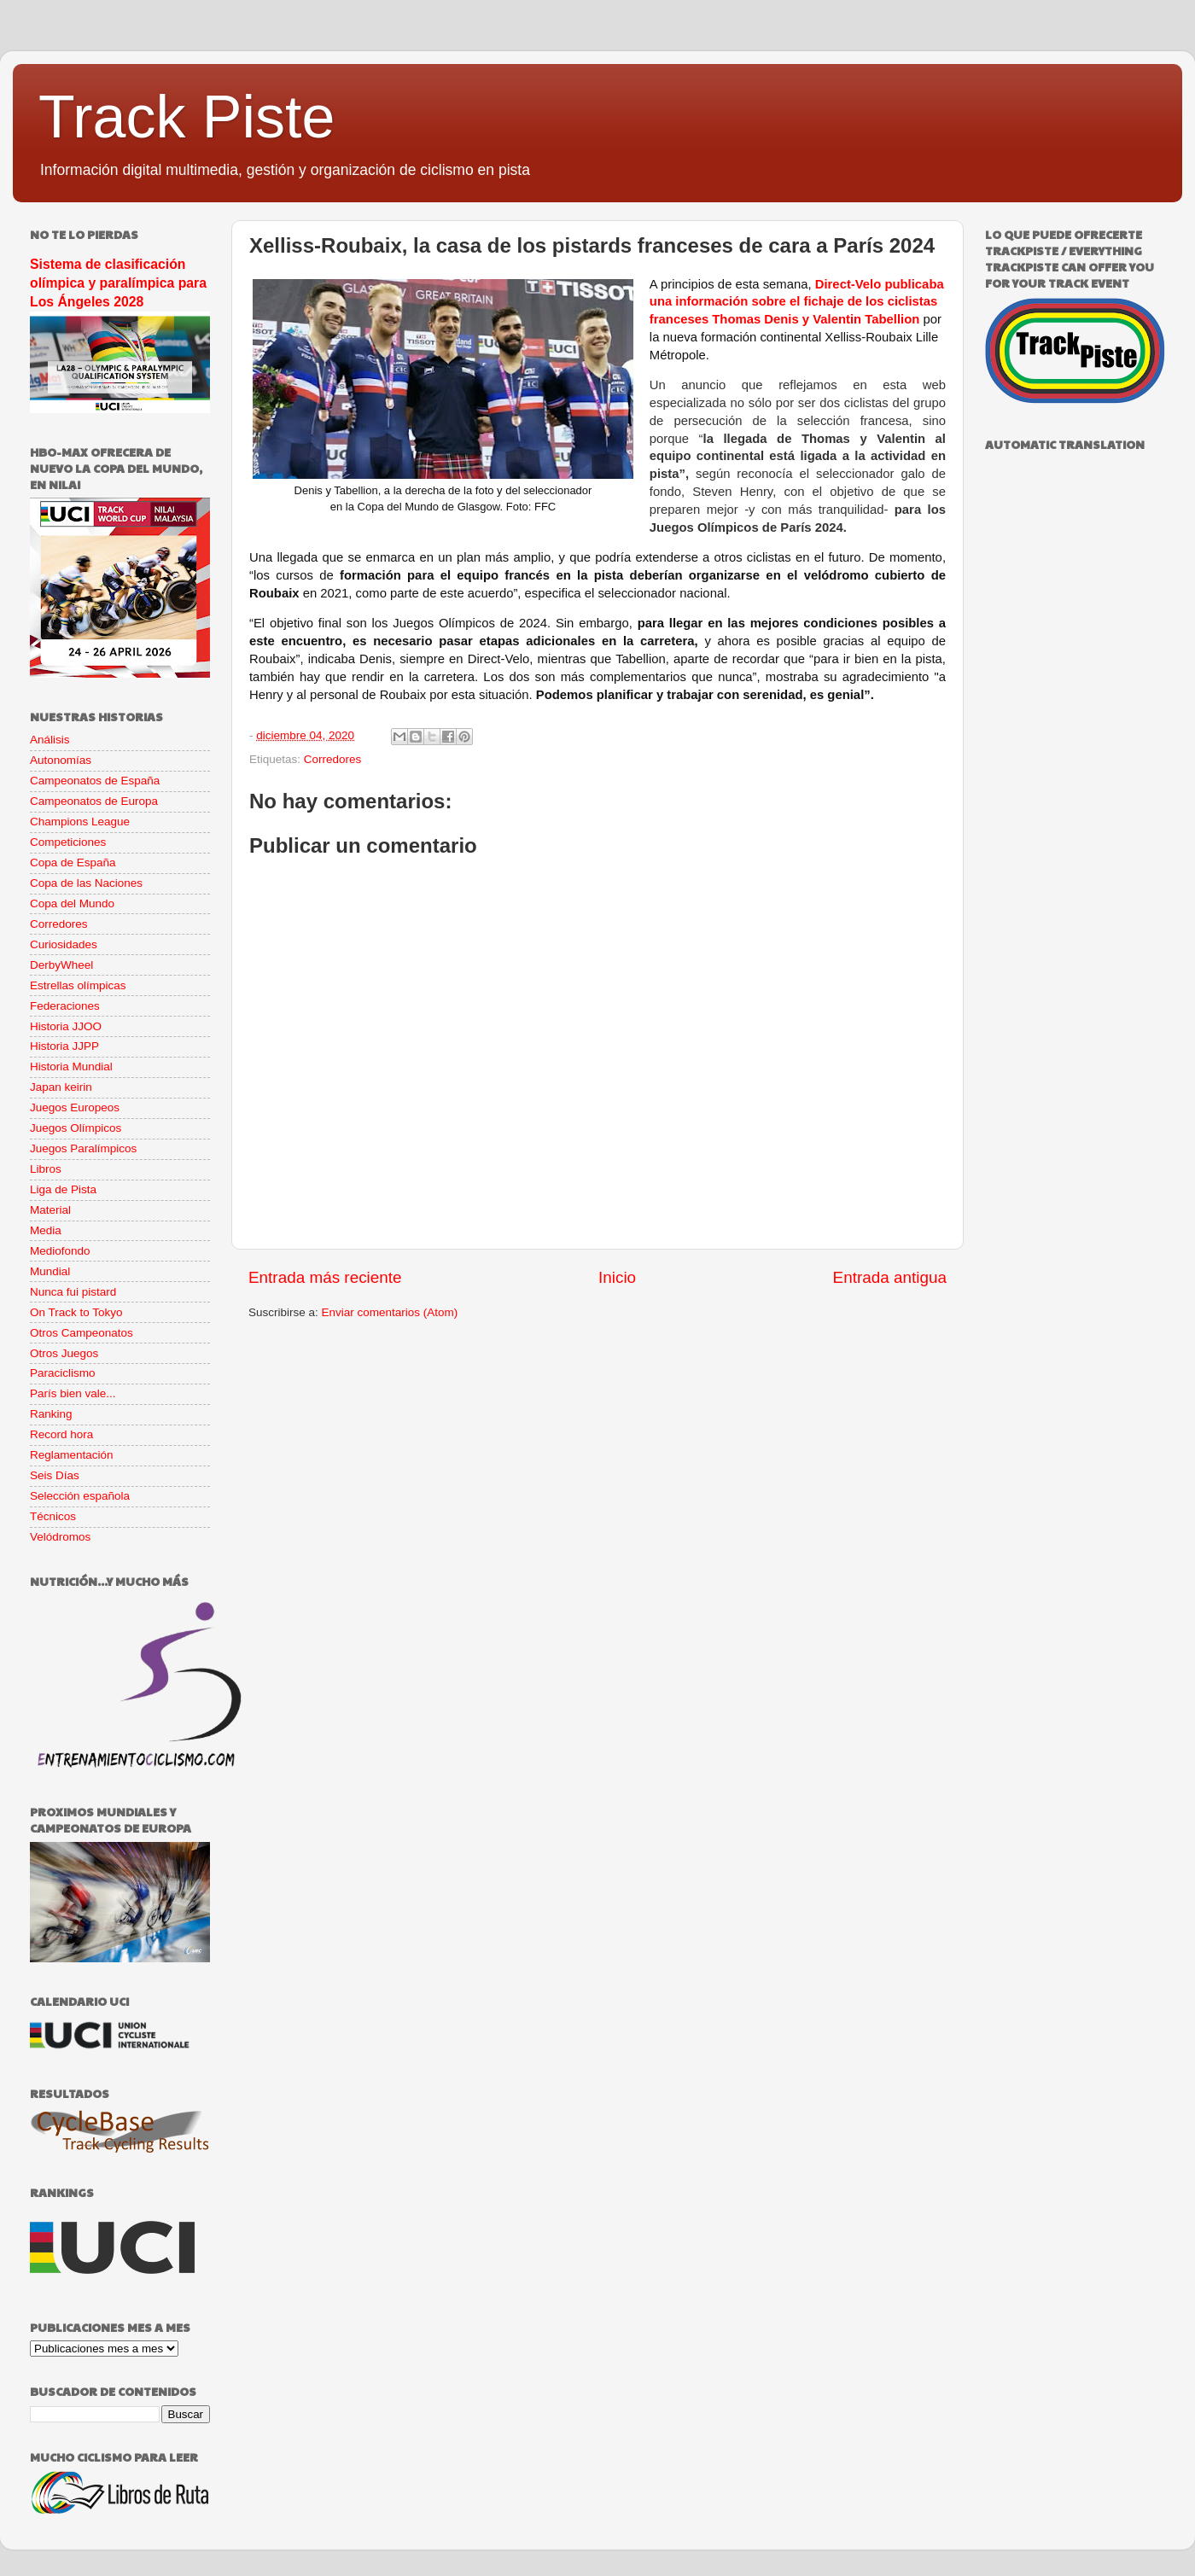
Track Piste (186, 117)
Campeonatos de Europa (94, 801)
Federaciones (65, 1006)
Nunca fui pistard (73, 1291)
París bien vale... (73, 1393)
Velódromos (60, 1536)
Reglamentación (72, 1454)
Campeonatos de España (95, 780)
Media (45, 1230)
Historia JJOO (66, 1026)
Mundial (50, 1271)
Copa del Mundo (72, 903)
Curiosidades (63, 944)
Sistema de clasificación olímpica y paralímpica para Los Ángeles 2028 (118, 283)
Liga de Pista (63, 1189)
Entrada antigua (890, 1277)
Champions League (80, 821)
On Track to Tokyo (76, 1312)
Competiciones (68, 842)
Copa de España (73, 862)
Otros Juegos (64, 1353)
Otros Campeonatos (81, 1332)
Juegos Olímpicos (75, 1128)
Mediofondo (60, 1250)
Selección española (80, 1495)
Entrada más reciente (325, 1277)
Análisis (50, 739)
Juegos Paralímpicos (83, 1148)
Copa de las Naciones (86, 883)
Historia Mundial (71, 1066)
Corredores (333, 759)
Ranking (51, 1413)
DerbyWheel (61, 965)
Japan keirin (61, 1087)
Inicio (617, 1277)
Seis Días (54, 1475)
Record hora (61, 1434)
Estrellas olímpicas (78, 985)
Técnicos (53, 1516)
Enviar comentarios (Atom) (390, 1312)
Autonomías (60, 760)
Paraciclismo (63, 1373)
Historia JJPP (64, 1046)
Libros (45, 1169)
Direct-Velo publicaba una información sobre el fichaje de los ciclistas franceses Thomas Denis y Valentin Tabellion (797, 302)
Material (50, 1209)
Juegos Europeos (75, 1107)
